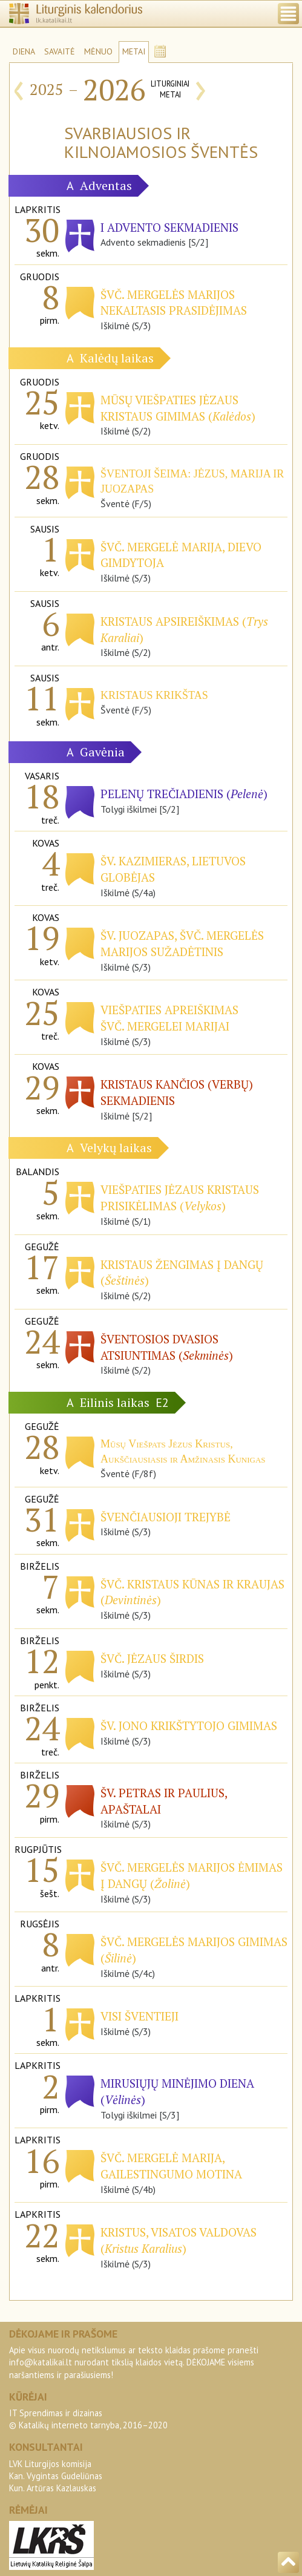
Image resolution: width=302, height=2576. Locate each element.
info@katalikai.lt (40, 2362)
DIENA (24, 51)
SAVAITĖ (59, 51)
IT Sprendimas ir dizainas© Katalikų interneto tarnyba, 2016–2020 (88, 2419)
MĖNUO (98, 51)
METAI (133, 51)
